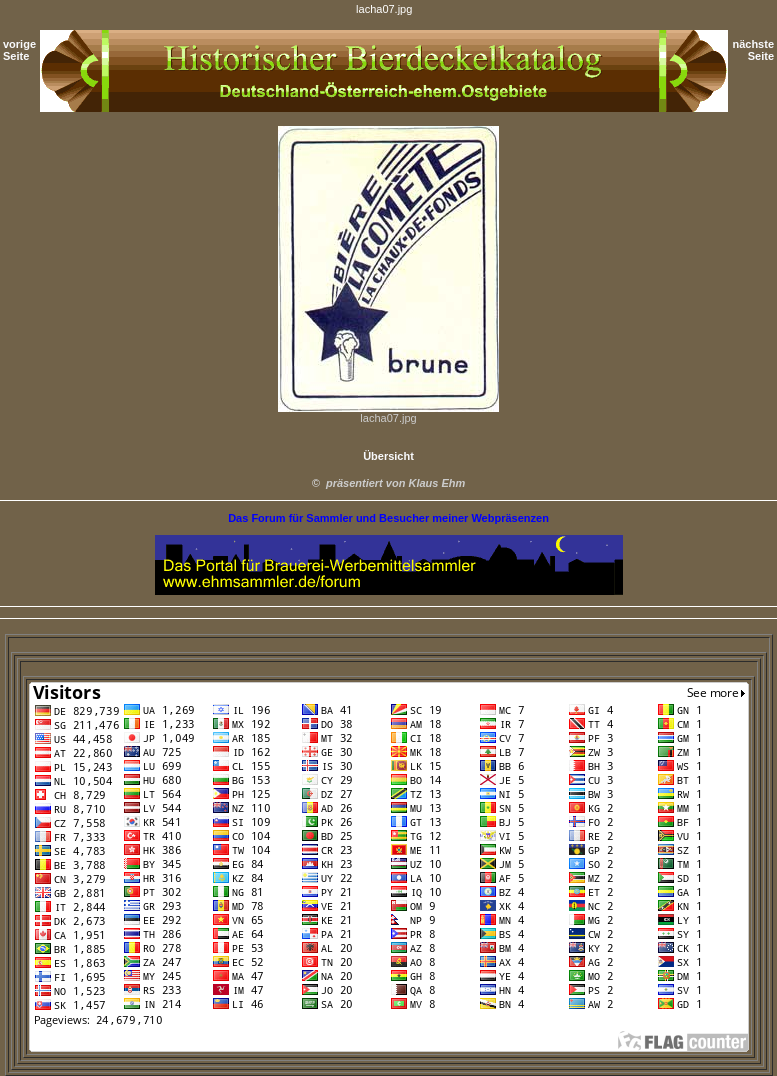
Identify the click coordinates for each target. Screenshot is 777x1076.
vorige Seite (19, 50)
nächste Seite (753, 50)
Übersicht (388, 456)
